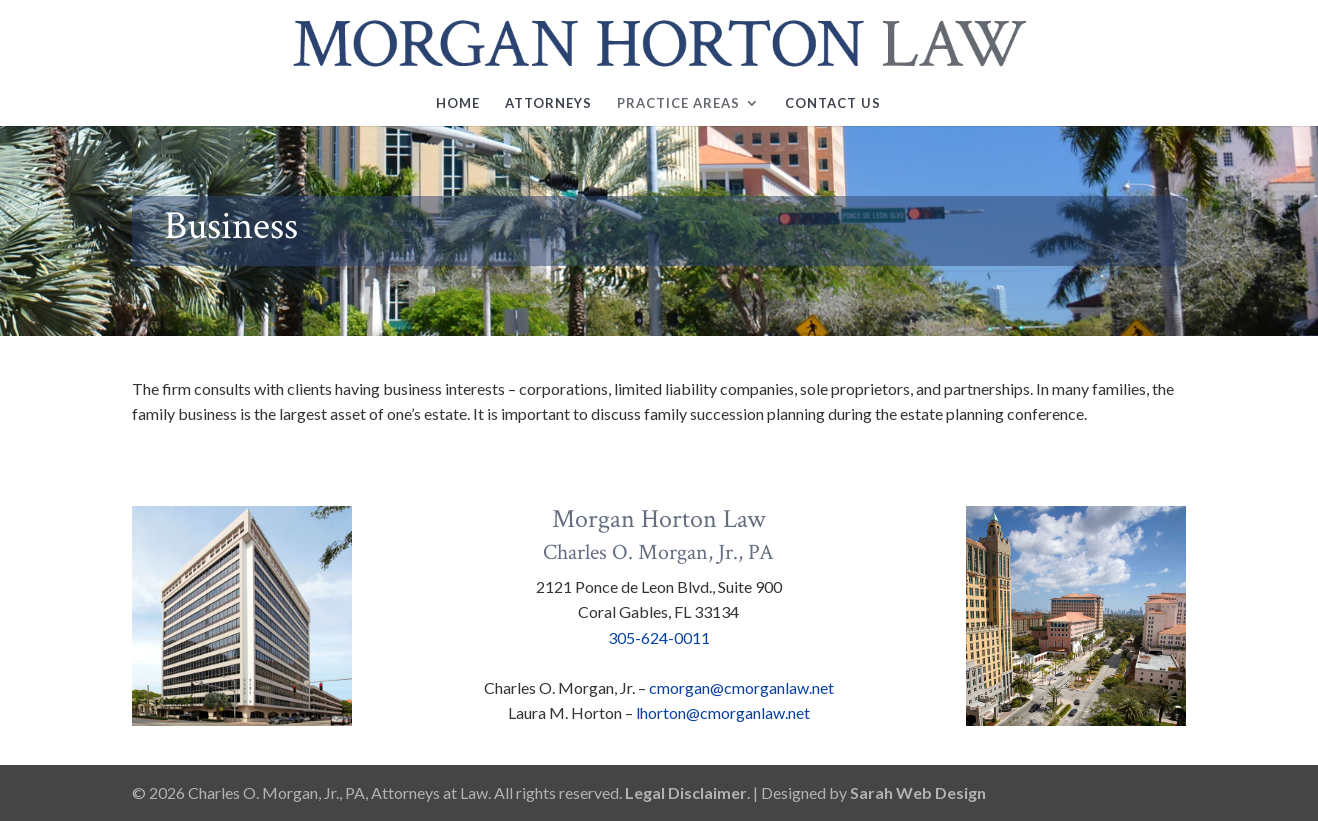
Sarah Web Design (918, 792)
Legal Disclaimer (686, 792)
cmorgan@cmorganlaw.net (741, 687)
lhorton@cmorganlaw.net (723, 712)
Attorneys (548, 103)
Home (458, 103)
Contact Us (833, 103)
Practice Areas (678, 103)
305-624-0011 (659, 637)
